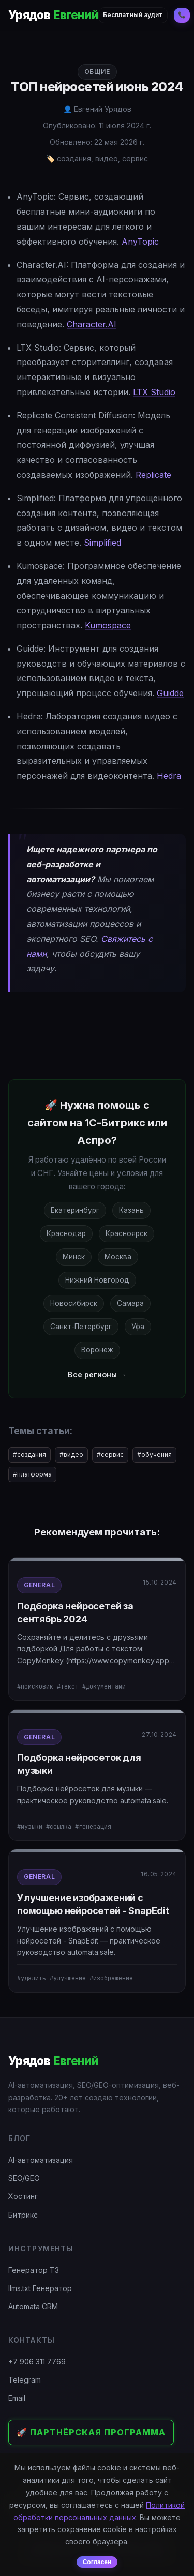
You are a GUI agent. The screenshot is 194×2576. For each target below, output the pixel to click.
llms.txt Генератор (40, 2288)
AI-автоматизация (40, 2160)
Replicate (153, 475)
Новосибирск (73, 1303)
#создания (29, 1454)
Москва (118, 1257)
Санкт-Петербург (81, 1326)
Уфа (137, 1326)
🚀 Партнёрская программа (91, 2432)
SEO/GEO (24, 2178)
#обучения (154, 1454)
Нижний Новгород (97, 1280)
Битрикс (23, 2214)
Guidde (170, 693)
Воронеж (97, 1350)
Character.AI (91, 324)
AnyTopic (140, 241)
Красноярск (126, 1233)
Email (16, 2397)
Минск (74, 1257)
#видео (71, 1454)
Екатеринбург (75, 1210)
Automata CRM (33, 2306)
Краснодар (66, 1233)
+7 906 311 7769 (37, 2361)
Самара (130, 1303)
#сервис (110, 1454)
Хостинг (23, 2196)
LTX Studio (154, 392)
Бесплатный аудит (133, 15)
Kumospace (108, 625)
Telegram (24, 2379)
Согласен (97, 2562)
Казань (131, 1210)
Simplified (102, 542)
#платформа (32, 1474)
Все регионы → (97, 1374)
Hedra (169, 776)
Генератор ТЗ (33, 2270)
